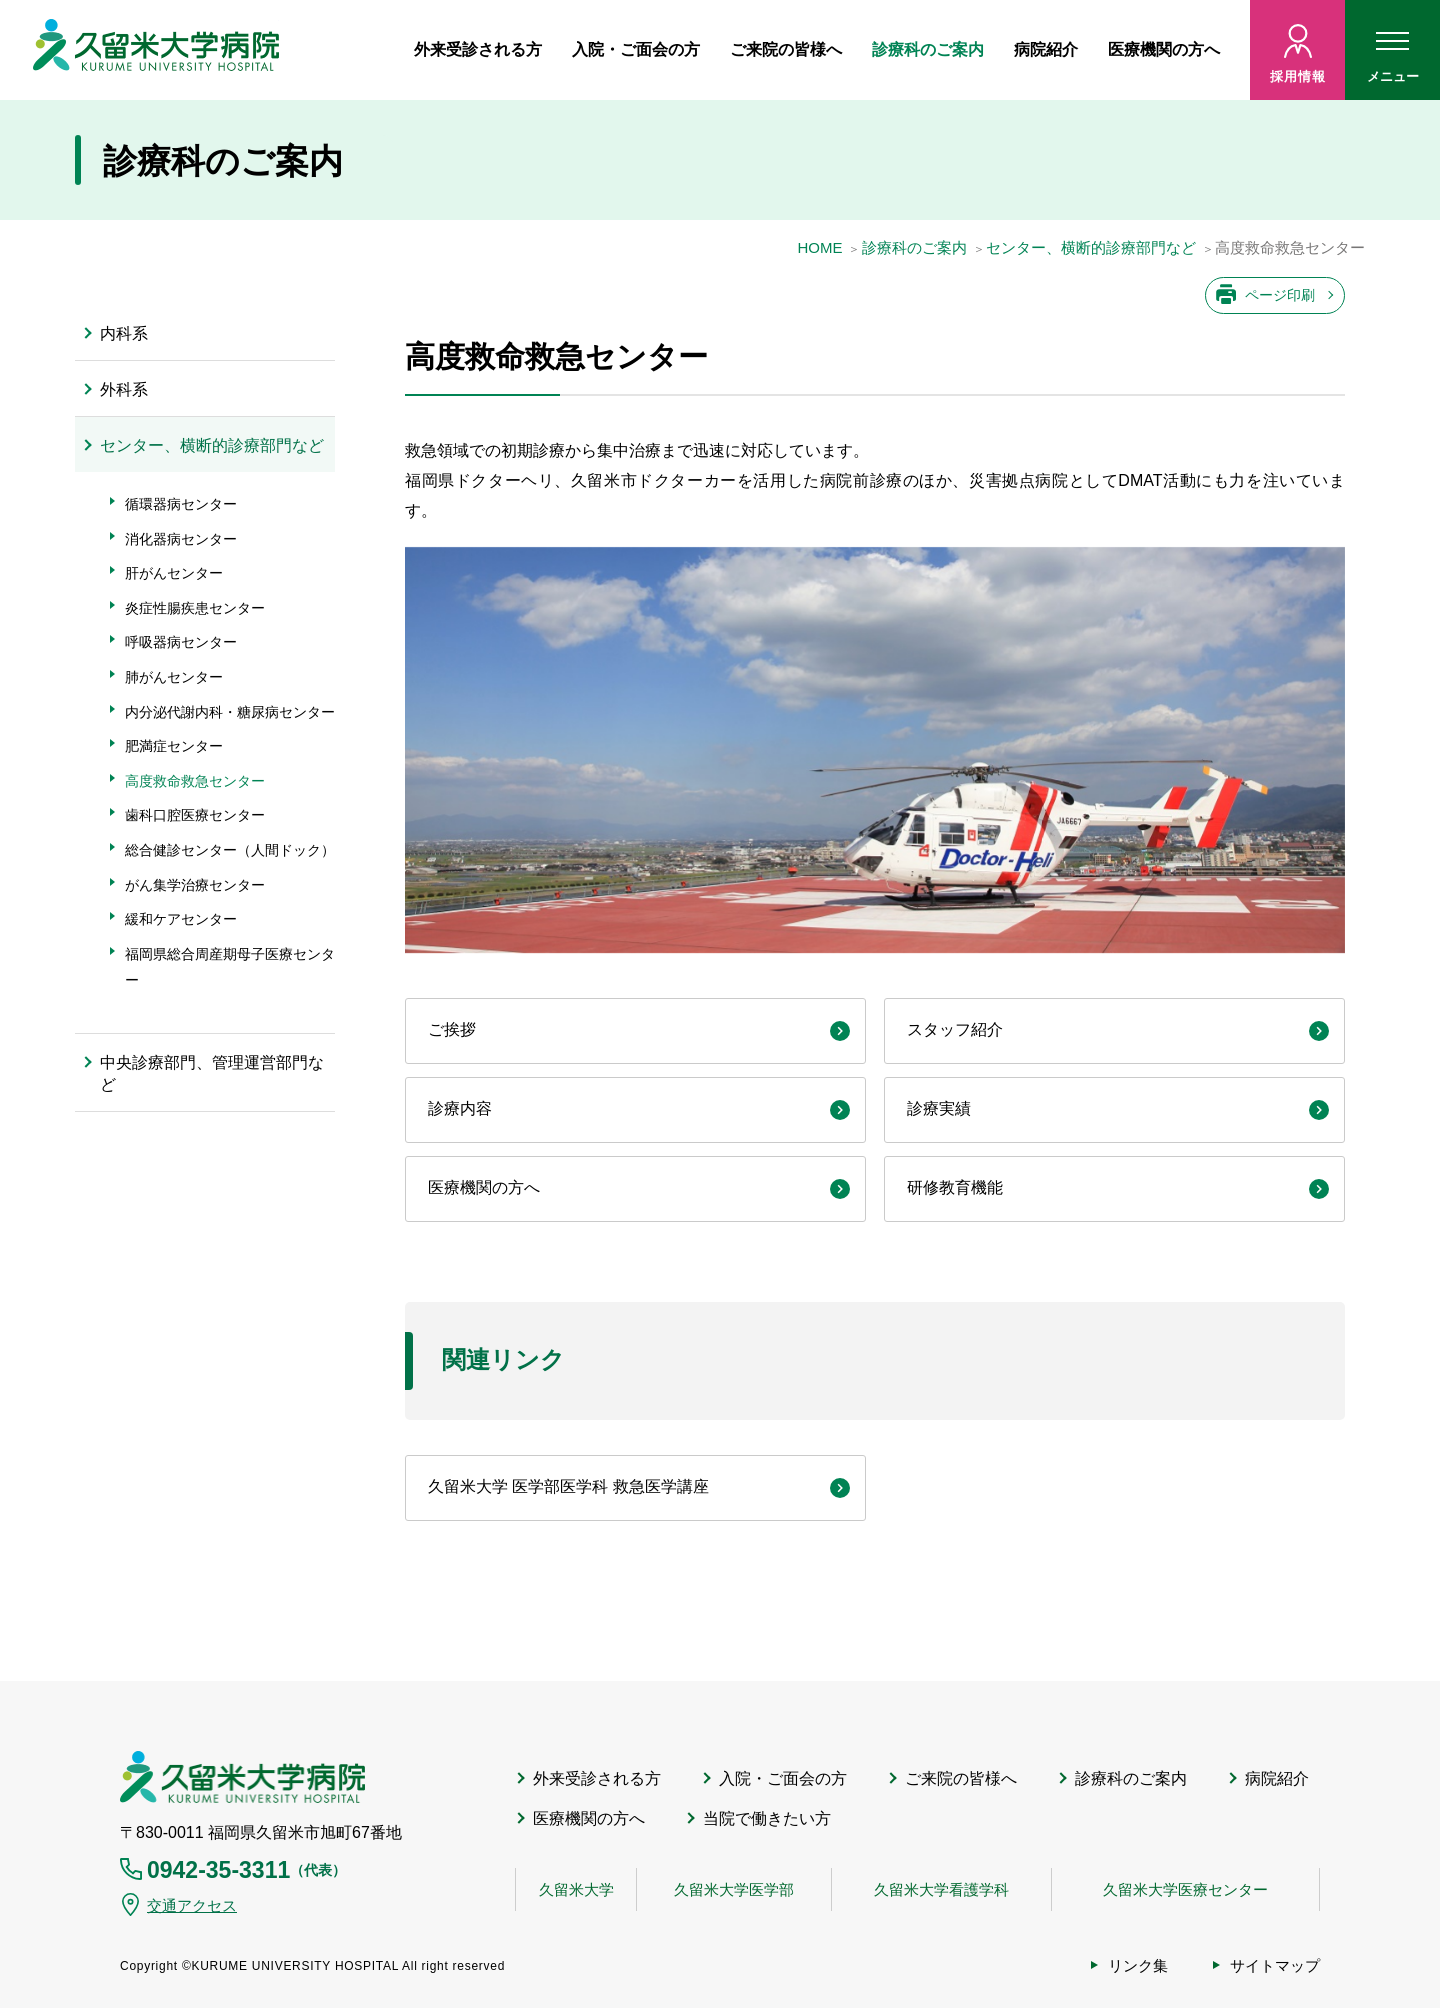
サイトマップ (1275, 1965)
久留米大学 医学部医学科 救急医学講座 (568, 1486)
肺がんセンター (174, 677)
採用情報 (1297, 76)
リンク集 (1138, 1965)
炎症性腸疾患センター (195, 608)
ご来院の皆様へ (786, 49)
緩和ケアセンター (181, 919)
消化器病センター (181, 539)
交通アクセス (192, 1905)
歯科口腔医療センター (195, 815)
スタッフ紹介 (955, 1029)
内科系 (124, 333)
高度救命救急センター (195, 781)
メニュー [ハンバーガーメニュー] (1393, 62)
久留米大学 (576, 1889)
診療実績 (939, 1108)
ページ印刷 (1280, 295)
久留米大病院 (156, 50)
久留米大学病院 (242, 1777)
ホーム (375, 50)
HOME (819, 248)
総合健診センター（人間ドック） (230, 850)
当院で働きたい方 (767, 1818)
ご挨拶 (452, 1029)
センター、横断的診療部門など (1091, 248)
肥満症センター (174, 746)
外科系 (124, 389)
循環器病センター (181, 504)
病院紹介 (1046, 49)
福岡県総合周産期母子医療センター (230, 967)
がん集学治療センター (195, 885)
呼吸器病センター (181, 642)
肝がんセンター (174, 573)
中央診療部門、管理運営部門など (212, 1073)
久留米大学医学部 (734, 1889)
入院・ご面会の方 (636, 49)
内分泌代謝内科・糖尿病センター (230, 712)
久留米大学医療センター (1185, 1889)
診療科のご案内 (928, 49)
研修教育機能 (955, 1187)
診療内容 (460, 1108)
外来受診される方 (478, 49)
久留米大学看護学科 (941, 1889)
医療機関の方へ (1164, 49)
